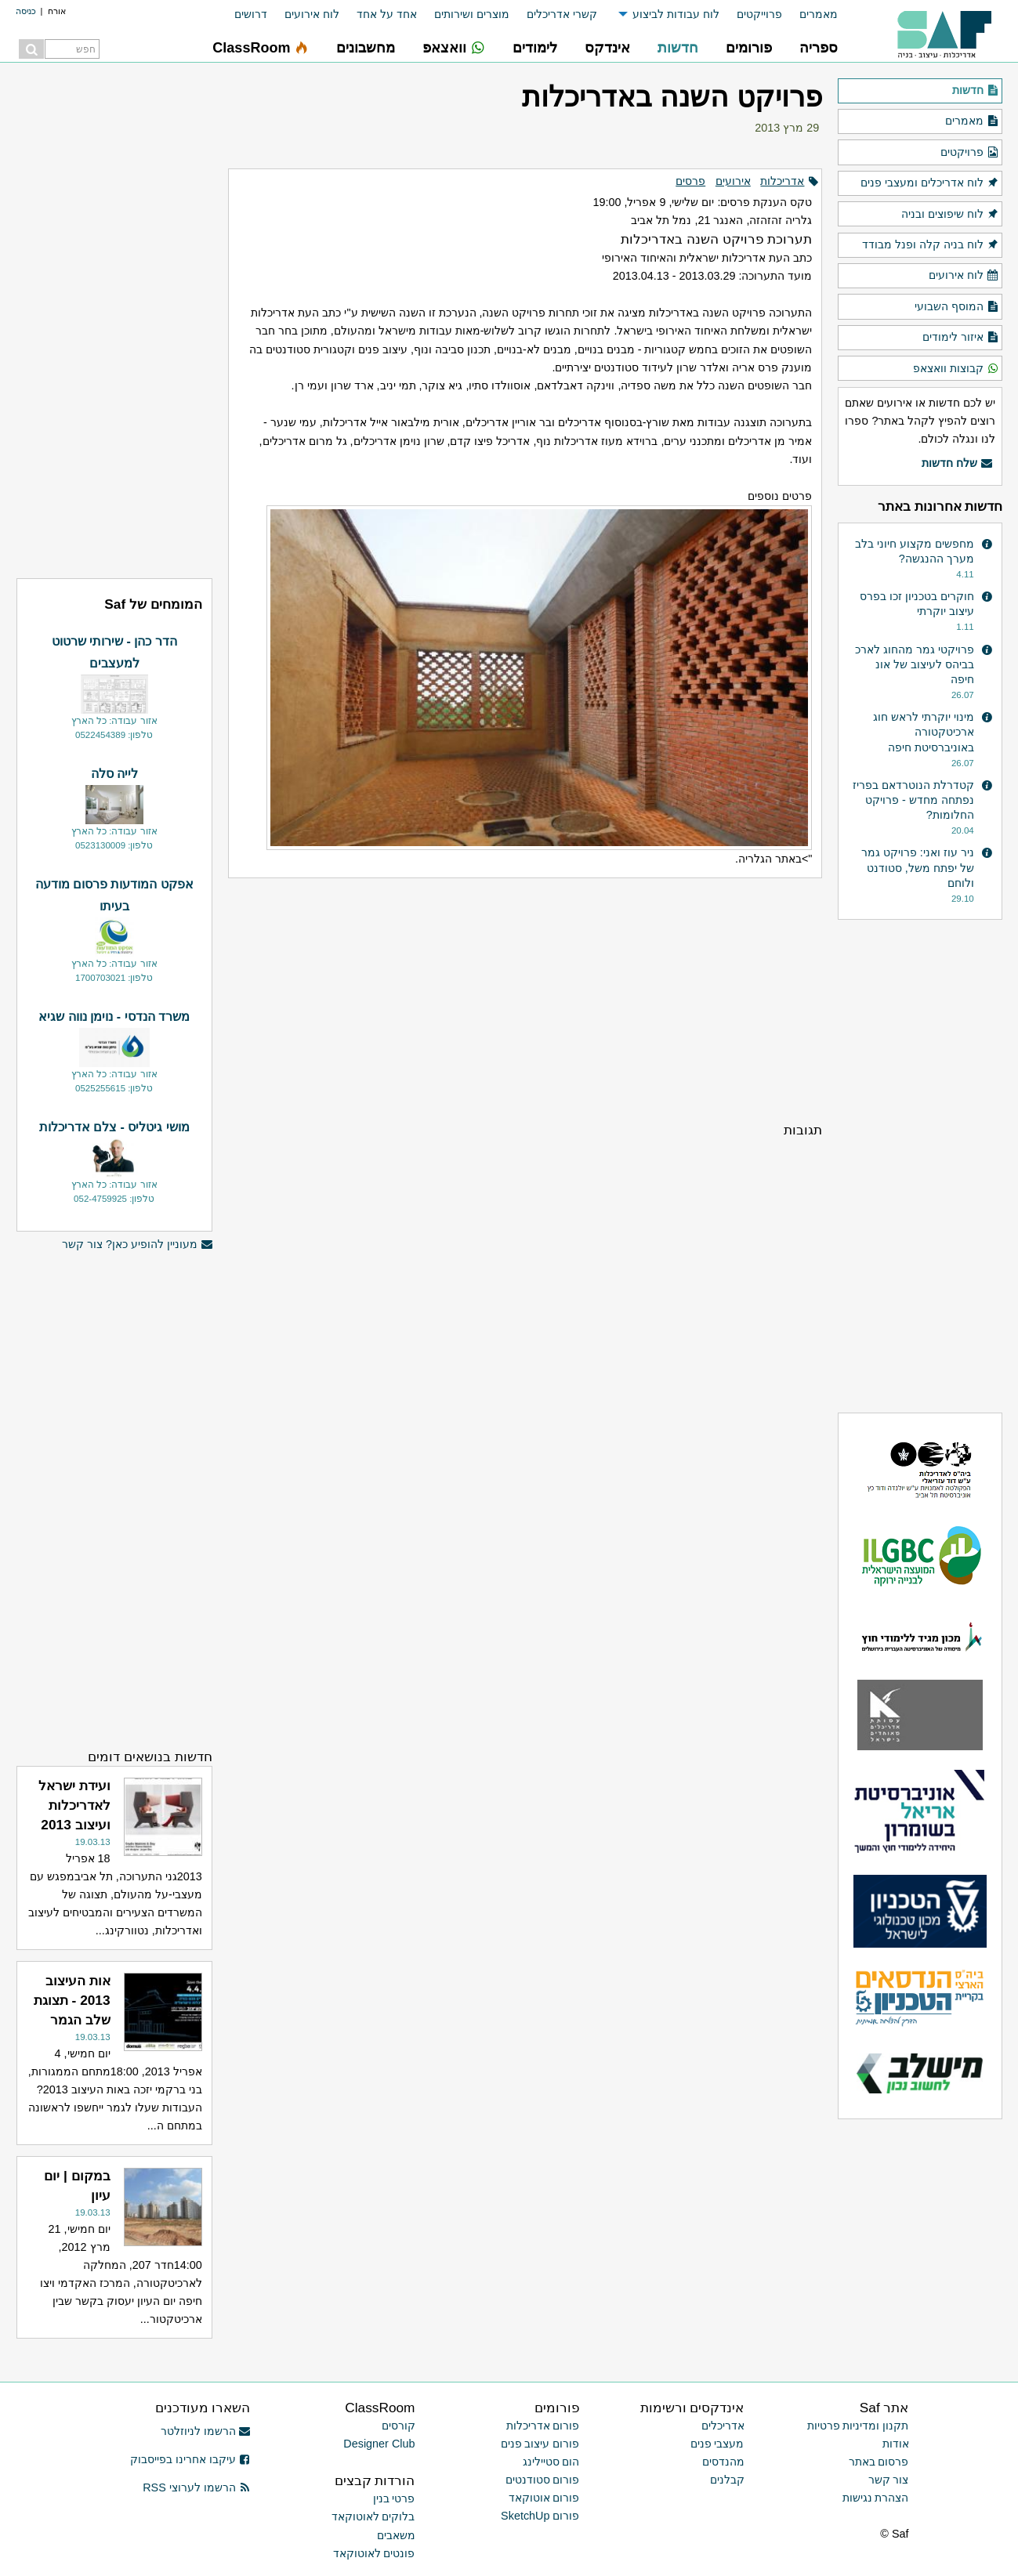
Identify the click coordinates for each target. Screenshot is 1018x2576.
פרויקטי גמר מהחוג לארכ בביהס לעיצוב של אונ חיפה (914, 664)
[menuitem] (810, 14)
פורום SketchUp (540, 2515)
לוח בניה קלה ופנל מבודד (930, 245)
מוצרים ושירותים (471, 14)
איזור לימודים (960, 337)
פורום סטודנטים (542, 2479)
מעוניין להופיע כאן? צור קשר (137, 1245)
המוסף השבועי (956, 307)
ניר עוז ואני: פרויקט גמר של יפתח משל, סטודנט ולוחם (917, 867)
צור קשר (888, 2479)
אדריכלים (722, 2425)
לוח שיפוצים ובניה (949, 214)
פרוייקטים (759, 14)
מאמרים (818, 14)
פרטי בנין (394, 2498)
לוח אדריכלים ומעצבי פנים (929, 183)
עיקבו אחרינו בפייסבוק (190, 2459)
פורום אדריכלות (543, 2425)
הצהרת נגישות (875, 2497)
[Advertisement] (524, 999)
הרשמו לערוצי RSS (196, 2487)
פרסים (690, 181)
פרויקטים (969, 152)
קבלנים (727, 2479)
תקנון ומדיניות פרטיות (858, 2425)
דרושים (250, 14)
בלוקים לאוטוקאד (373, 2516)
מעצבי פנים (717, 2443)
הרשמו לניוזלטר (206, 2431)
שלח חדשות (957, 463)
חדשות (975, 90)
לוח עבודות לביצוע (675, 14)
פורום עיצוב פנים (540, 2443)
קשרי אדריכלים (562, 14)
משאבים (396, 2535)
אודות (895, 2443)
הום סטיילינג (551, 2461)
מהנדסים (723, 2461)
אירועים (733, 181)
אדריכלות (782, 181)
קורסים (398, 2425)
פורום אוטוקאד (544, 2497)
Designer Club (379, 2443)
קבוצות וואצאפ (955, 369)
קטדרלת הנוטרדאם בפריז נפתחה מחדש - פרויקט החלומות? (913, 800)
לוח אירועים (311, 14)
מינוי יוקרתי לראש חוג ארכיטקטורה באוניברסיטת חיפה (923, 732)
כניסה (26, 11)
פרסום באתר (879, 2461)
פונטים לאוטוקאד (374, 2553)
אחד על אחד (387, 14)
